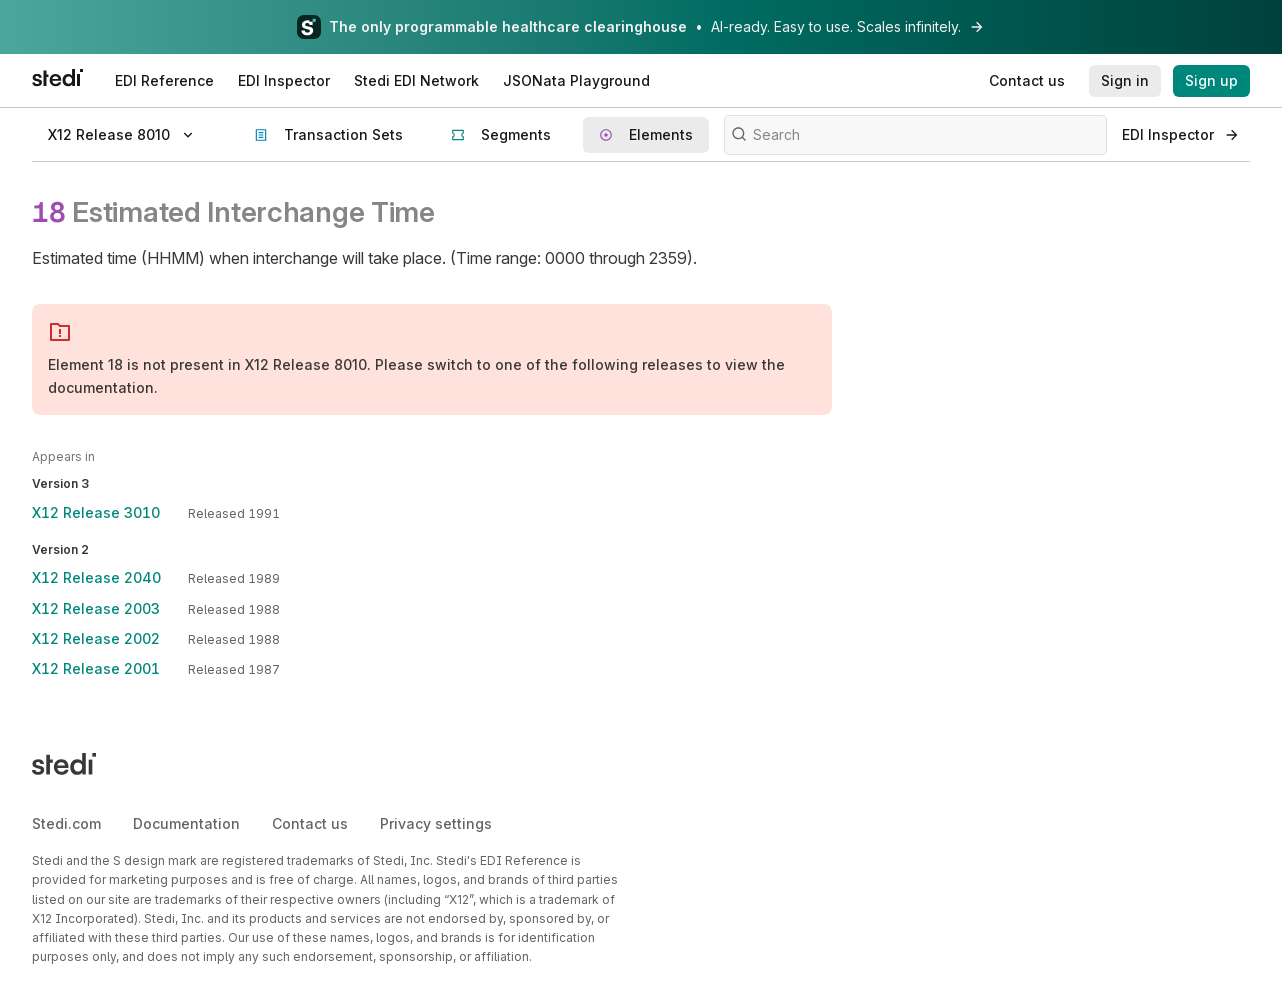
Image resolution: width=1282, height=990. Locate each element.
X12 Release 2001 (96, 668)
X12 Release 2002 (96, 638)
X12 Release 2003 (96, 608)
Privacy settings (436, 823)
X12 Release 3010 (96, 512)
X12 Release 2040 (96, 577)
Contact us (310, 823)
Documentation (186, 823)
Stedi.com (66, 823)
